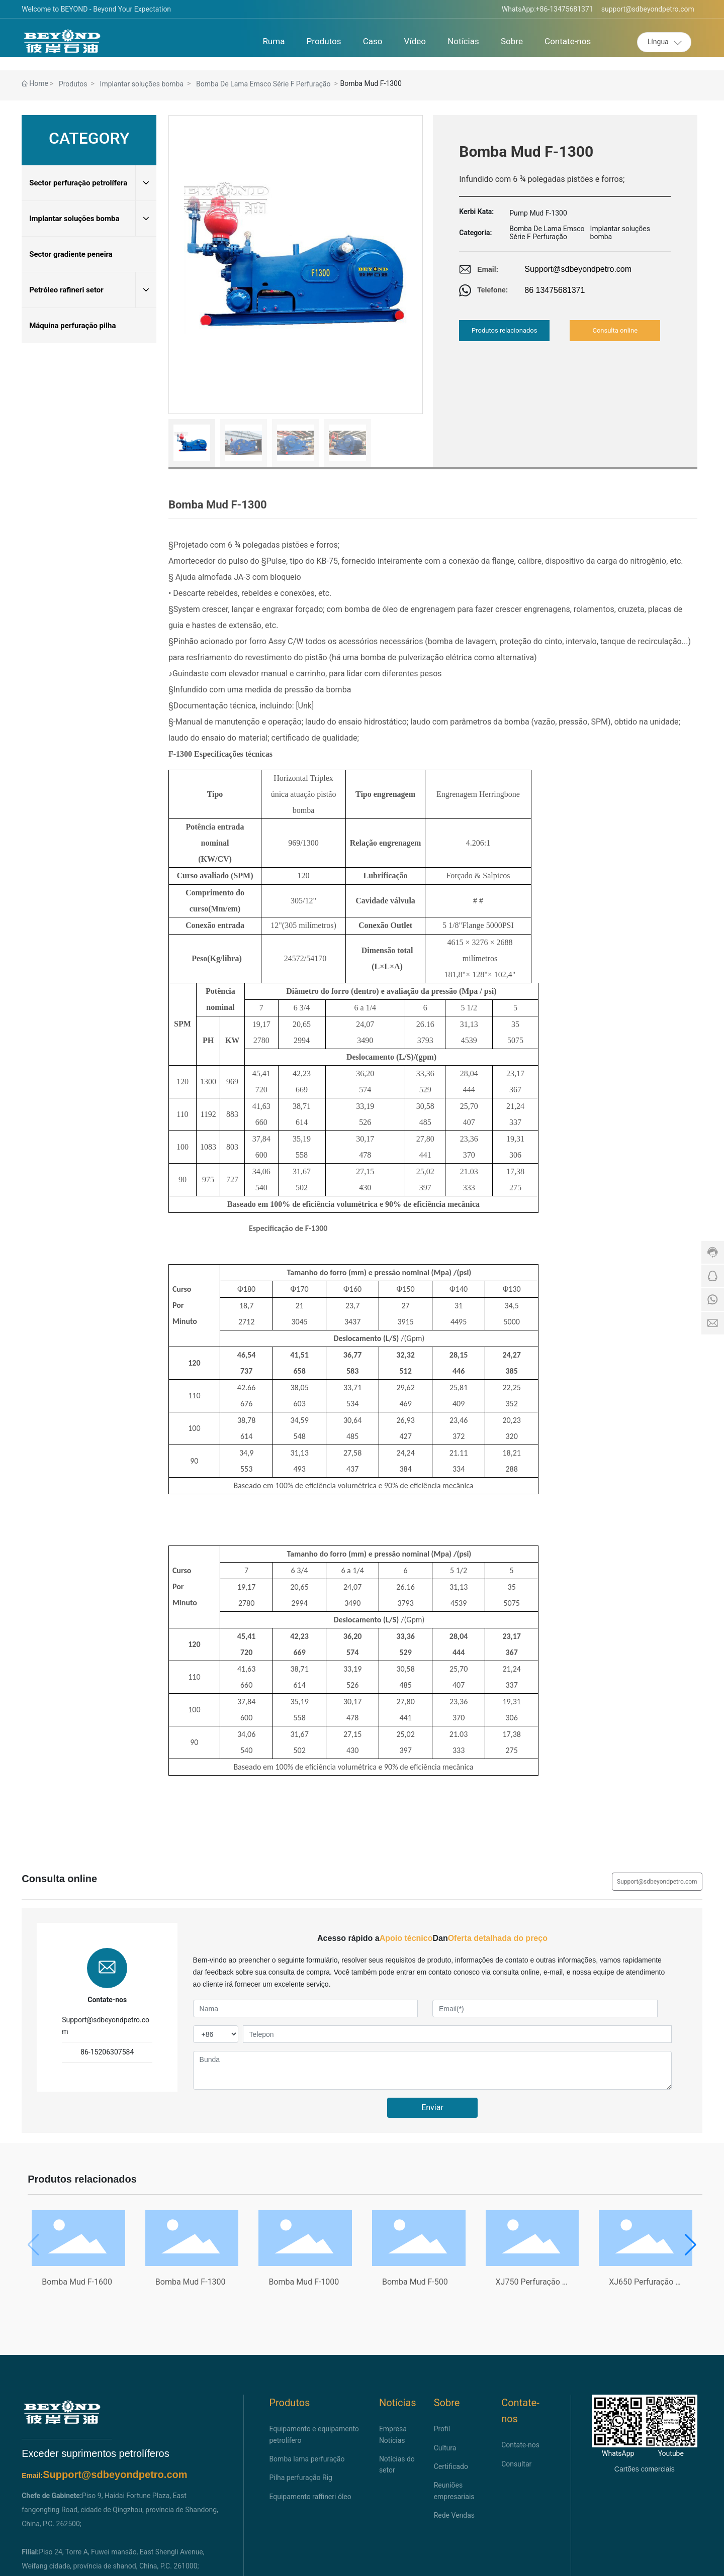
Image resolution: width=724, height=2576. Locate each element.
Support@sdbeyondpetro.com (577, 269)
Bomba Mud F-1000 (303, 2282)
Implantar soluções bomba (142, 84)
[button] (690, 2245)
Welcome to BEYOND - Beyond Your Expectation (96, 9)
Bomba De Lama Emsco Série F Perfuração (263, 84)
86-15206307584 (107, 2052)
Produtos (73, 84)
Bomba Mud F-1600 (77, 2282)
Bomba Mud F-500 (415, 2282)
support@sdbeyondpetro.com (647, 9)
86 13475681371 (554, 290)
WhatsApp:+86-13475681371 (547, 9)
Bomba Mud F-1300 (190, 2282)
